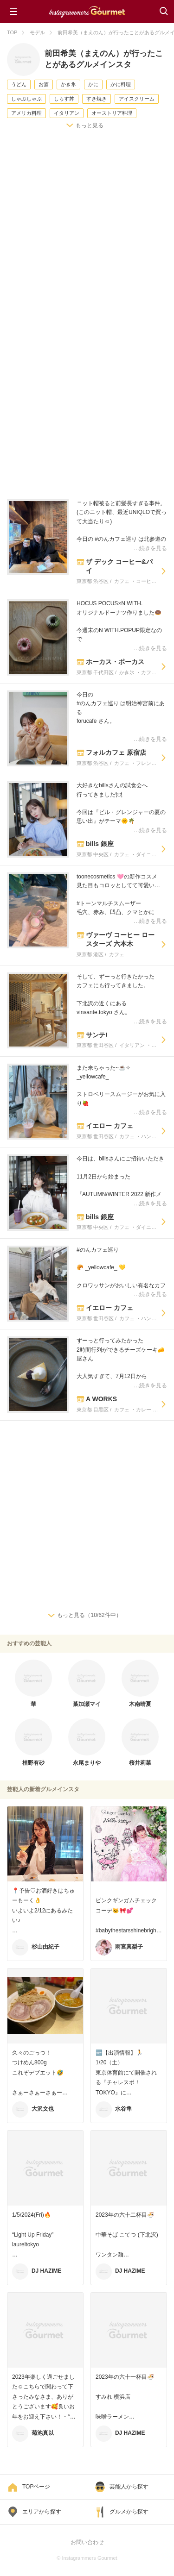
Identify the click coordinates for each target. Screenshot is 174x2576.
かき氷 (68, 84)
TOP (12, 32)
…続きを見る (150, 548)
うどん (18, 84)
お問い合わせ (87, 2542)
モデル (37, 32)
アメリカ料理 (26, 113)
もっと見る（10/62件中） (89, 1615)
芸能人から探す (129, 2486)
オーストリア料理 (111, 113)
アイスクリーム (137, 98)
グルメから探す (129, 2511)
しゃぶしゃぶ (26, 98)
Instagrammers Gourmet (87, 11)
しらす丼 (64, 98)
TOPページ (36, 2486)
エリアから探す (41, 2511)
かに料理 (120, 84)
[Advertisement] (87, 231)
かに (93, 84)
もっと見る (89, 125)
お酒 (44, 84)
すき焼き (96, 98)
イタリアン (66, 113)
